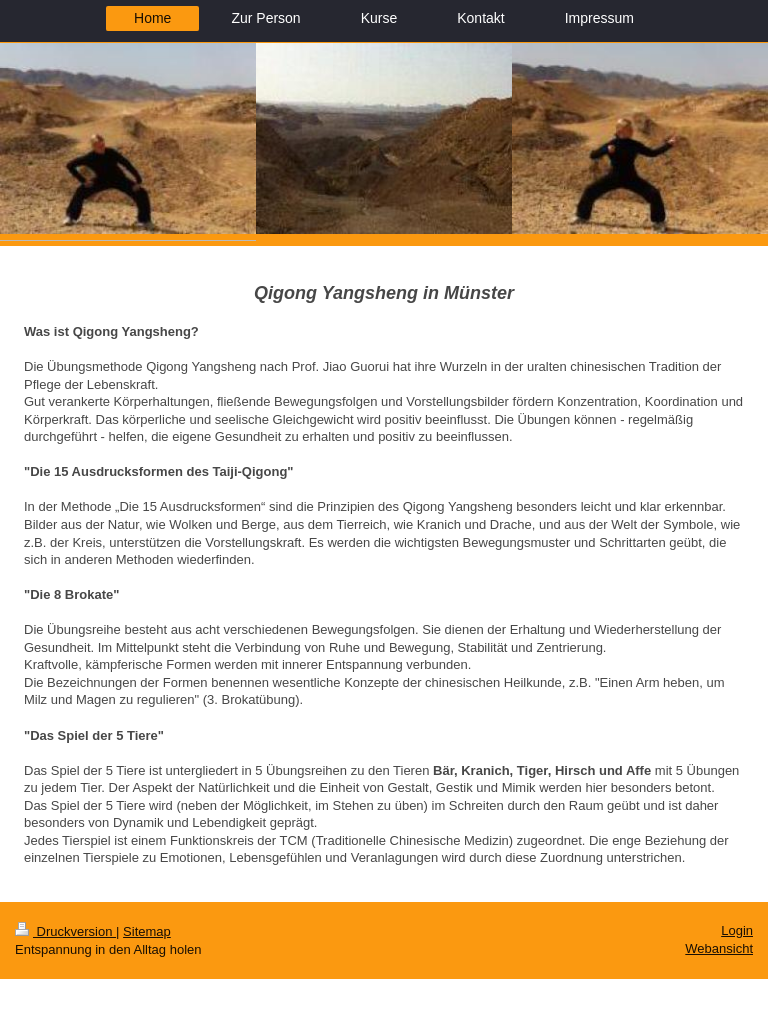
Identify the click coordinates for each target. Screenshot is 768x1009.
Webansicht (719, 948)
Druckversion (65, 931)
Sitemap (147, 931)
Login (737, 930)
